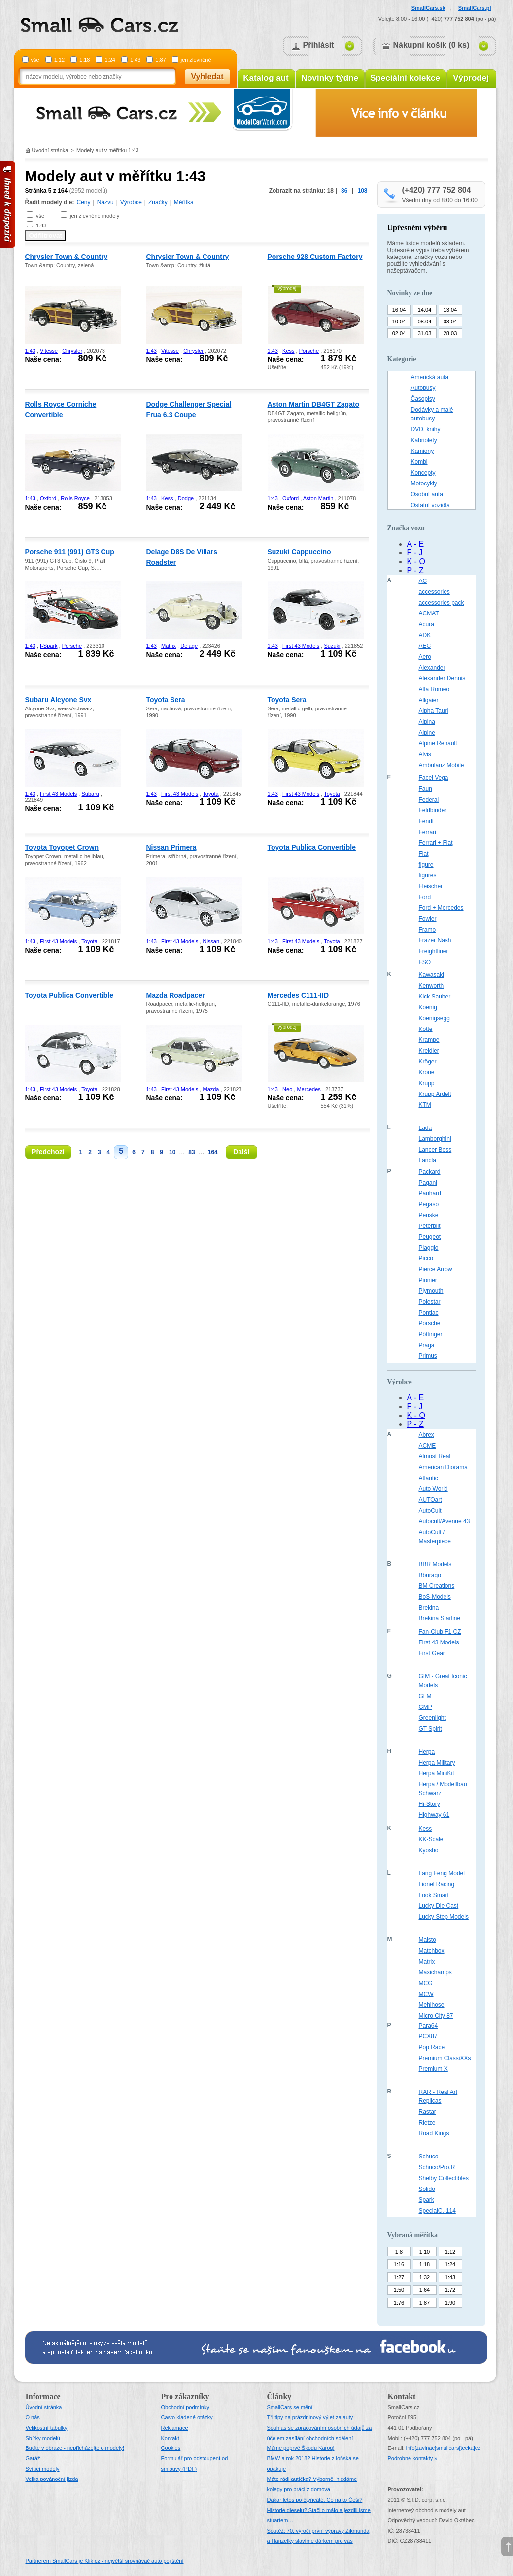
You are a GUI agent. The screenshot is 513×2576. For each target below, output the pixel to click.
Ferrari (427, 832)
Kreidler (429, 1050)
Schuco (429, 2156)
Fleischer (431, 886)
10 (172, 1152)
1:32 (424, 2277)
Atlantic (428, 1478)
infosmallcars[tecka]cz (443, 2448)
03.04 (450, 321)
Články (279, 2396)
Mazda (211, 1089)
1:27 (399, 2277)
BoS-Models (435, 1596)
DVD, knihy (426, 429)
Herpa (427, 1751)
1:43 (135, 60)
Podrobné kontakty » (413, 2458)
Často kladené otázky (187, 2417)
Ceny (84, 202)
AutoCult (430, 1510)
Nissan (211, 941)
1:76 (399, 2303)
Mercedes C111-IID (298, 995)
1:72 (450, 2290)
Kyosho (429, 1850)
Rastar (427, 2111)
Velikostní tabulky (47, 2428)
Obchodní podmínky (185, 2407)
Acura (426, 624)
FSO (425, 962)
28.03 (450, 333)
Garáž (33, 2458)
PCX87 (428, 2036)
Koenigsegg (434, 1018)
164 (213, 1152)
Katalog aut (266, 78)
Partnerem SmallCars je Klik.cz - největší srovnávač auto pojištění (105, 2561)
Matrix (168, 646)
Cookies (171, 2448)
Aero (425, 656)
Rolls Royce (75, 498)
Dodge (186, 498)
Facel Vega (433, 777)
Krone (427, 1072)
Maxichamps (435, 1972)
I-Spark (48, 646)
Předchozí (48, 1152)
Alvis (425, 754)
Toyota (210, 794)
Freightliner (433, 951)
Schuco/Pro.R (437, 2167)
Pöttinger (431, 1334)
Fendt (426, 821)
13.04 (450, 310)
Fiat (424, 853)
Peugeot (430, 1236)
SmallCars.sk (428, 8)
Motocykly (424, 483)
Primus (428, 1355)
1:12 (59, 60)
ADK (425, 635)
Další (241, 1152)
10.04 (399, 321)
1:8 (399, 2251)
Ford (425, 897)
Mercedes (308, 1089)
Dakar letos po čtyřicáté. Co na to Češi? (315, 2500)
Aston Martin (318, 498)
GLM (425, 1696)
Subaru (90, 794)
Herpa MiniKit (436, 1773)
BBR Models (435, 1564)
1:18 (84, 60)
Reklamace (174, 2428)
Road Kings (434, 2133)
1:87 (160, 60)
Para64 (428, 2025)
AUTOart (430, 1499)
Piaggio (429, 1247)
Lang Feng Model (442, 1873)
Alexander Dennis (442, 678)
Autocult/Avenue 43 (444, 1521)
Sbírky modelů (43, 2438)
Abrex (426, 1434)
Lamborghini (435, 1138)
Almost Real (435, 1456)
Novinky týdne (329, 78)
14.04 (425, 310)
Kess (288, 351)
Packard (430, 1171)
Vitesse (49, 351)
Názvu (105, 202)
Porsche (309, 351)
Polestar (430, 1301)
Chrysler (72, 351)
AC (423, 581)
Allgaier (429, 700)
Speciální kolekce (405, 78)
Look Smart (434, 1895)
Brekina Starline (440, 1618)
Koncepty (423, 472)
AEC (425, 646)
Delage (189, 646)
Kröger (428, 1061)
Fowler (428, 918)
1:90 (450, 2303)
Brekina (429, 1607)
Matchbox (432, 1950)
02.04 (399, 333)
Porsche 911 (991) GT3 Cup (69, 552)
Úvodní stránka (50, 150)
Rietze (427, 2122)
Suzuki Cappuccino (299, 552)
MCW (426, 1994)
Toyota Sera (165, 700)
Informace (43, 2396)
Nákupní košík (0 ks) (431, 45)
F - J (415, 552)
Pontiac (429, 1312)
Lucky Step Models (444, 1916)
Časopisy (423, 398)
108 (362, 190)
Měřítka (184, 202)
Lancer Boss (435, 1149)
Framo (427, 929)
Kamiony (422, 451)
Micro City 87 (436, 2015)
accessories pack (441, 602)
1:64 (424, 2290)
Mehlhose (432, 2004)
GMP (425, 1707)
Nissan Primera (171, 847)
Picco (426, 1258)
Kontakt (170, 2438)
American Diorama (443, 1467)
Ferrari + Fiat (436, 842)
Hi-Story (429, 1804)
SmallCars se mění (290, 2407)
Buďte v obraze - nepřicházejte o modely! (75, 2448)
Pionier (428, 1280)
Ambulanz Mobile (441, 765)
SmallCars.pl (474, 8)
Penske (429, 1215)
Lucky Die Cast (439, 1905)
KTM (425, 1104)
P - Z (415, 570)
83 (191, 1152)
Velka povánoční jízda (52, 2479)
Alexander (432, 667)
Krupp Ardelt (435, 1094)
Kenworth (431, 985)
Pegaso (429, 1204)
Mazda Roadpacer (175, 995)
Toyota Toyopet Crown (62, 847)
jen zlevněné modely (94, 216)
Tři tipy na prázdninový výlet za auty (310, 2417)
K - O (416, 561)
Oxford (48, 498)
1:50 (399, 2290)
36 (344, 190)
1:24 (109, 60)
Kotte (426, 1029)
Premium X (433, 2068)
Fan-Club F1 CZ (440, 1631)
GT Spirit (430, 1728)
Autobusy (423, 388)
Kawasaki (431, 974)
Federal (429, 799)
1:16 (399, 2264)
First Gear (432, 1653)
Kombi (419, 461)
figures (428, 875)
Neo (287, 1089)
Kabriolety (424, 440)
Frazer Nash (435, 940)
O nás (33, 2417)
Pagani (428, 1182)
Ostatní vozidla (430, 505)
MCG (426, 1983)
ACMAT (429, 613)
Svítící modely (43, 2469)
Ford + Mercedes (441, 907)
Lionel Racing (437, 1884)
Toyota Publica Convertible (312, 847)
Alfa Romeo (434, 689)
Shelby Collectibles (444, 2178)
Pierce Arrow (435, 1269)
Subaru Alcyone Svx (58, 700)
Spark (426, 2199)
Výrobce (131, 202)
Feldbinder (433, 810)
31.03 (425, 333)
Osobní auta (427, 494)
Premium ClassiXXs (445, 2058)
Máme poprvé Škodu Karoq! (301, 2448)
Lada (425, 1128)
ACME (427, 1445)
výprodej (287, 288)
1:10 (424, 2251)
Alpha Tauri (433, 711)
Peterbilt (430, 1226)
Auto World (433, 1488)
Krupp (427, 1083)
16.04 (399, 310)
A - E (415, 544)
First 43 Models (300, 646)
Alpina (427, 721)
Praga (427, 1345)
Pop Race (432, 2047)
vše (35, 60)
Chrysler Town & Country (66, 256)
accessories (434, 591)
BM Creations (437, 1585)
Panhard (430, 1193)
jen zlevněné (196, 60)
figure (426, 864)
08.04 (425, 321)
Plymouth (431, 1291)
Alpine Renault (438, 743)
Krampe (429, 1039)
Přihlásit (318, 45)
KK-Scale (431, 1839)
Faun (425, 788)
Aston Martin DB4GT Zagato (314, 404)
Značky (158, 202)
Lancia (427, 1160)
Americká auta (430, 377)
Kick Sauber (435, 996)
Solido (427, 2189)
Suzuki (332, 646)
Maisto (427, 1939)
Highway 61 (434, 1814)
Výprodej (471, 78)
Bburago (430, 1575)
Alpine (427, 732)
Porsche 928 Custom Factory (315, 256)
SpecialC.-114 (437, 2210)
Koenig (428, 1007)
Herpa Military (437, 1762)
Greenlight (432, 1717)
